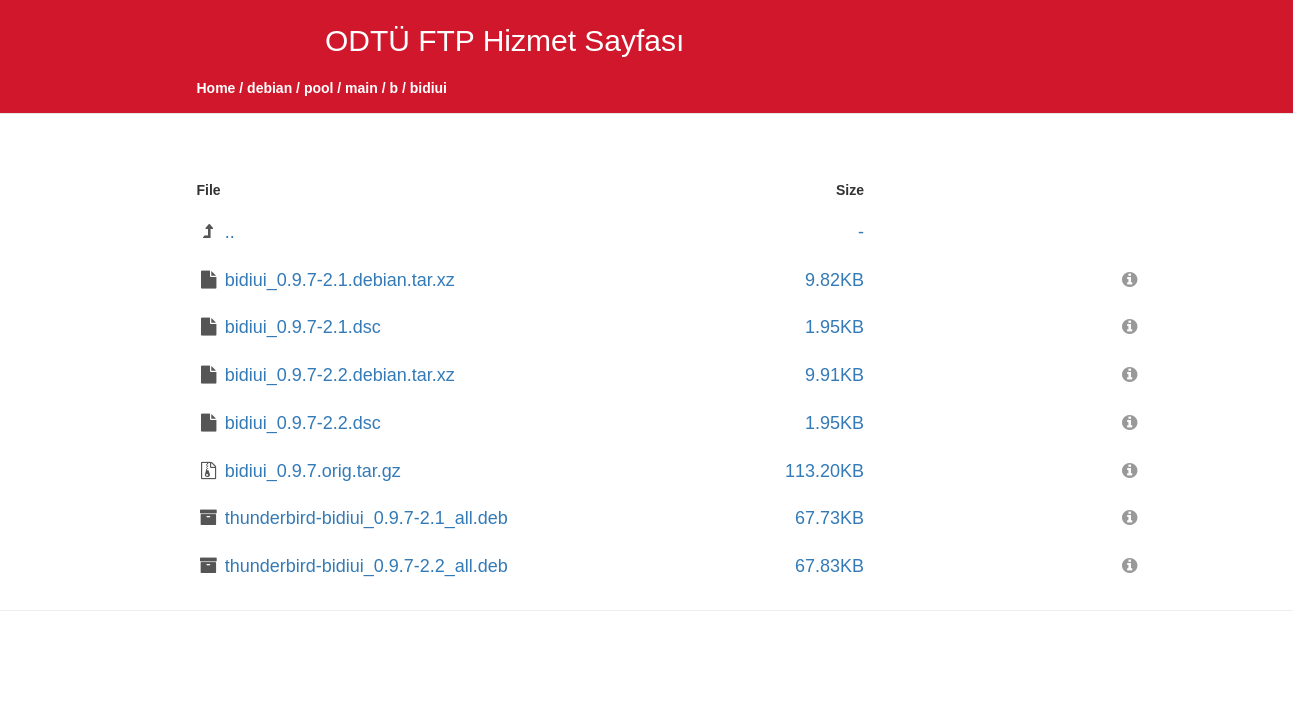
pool (319, 88)
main (361, 88)
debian (269, 88)
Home (216, 88)
